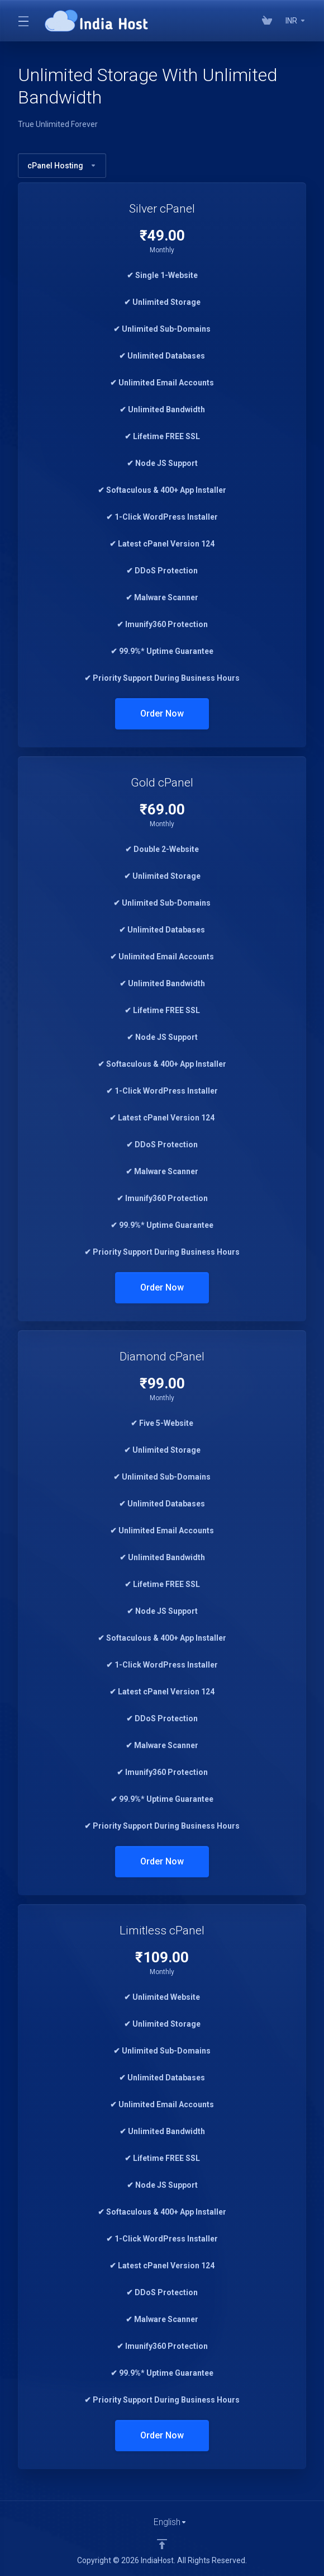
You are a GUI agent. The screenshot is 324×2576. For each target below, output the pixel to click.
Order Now (162, 713)
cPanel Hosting (62, 165)
